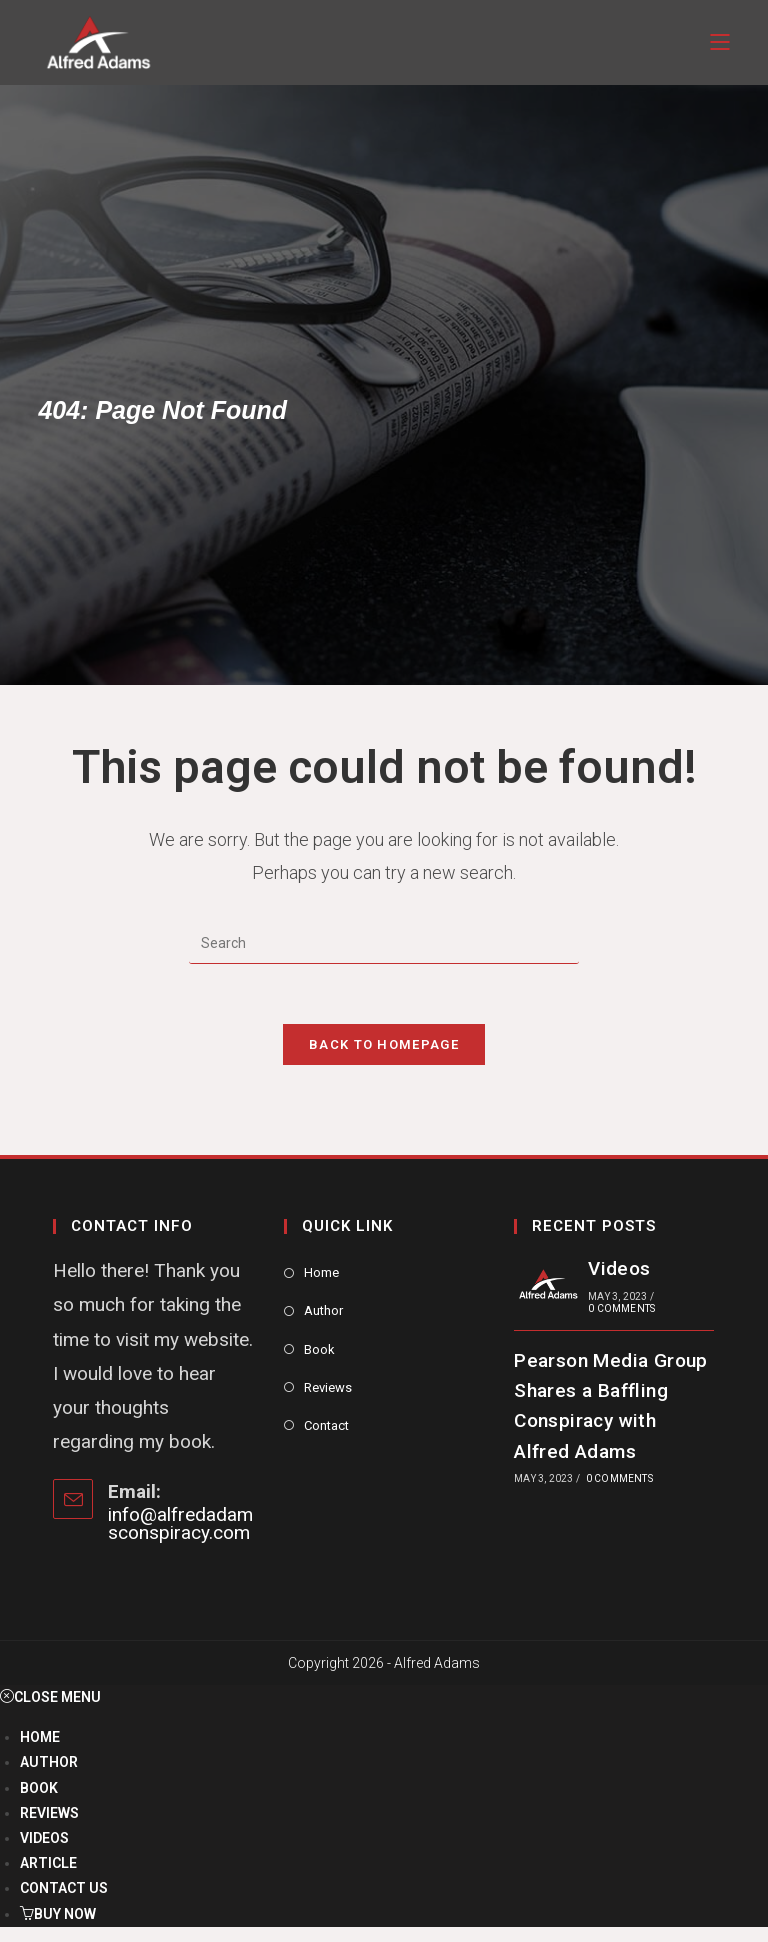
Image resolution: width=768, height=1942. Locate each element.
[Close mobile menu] (50, 1697)
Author (323, 1310)
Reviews (328, 1387)
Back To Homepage (384, 1044)
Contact (326, 1425)
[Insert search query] (384, 944)
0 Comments (621, 1308)
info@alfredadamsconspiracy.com (180, 1523)
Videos (619, 1268)
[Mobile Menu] (720, 42)
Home (321, 1272)
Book (319, 1349)
